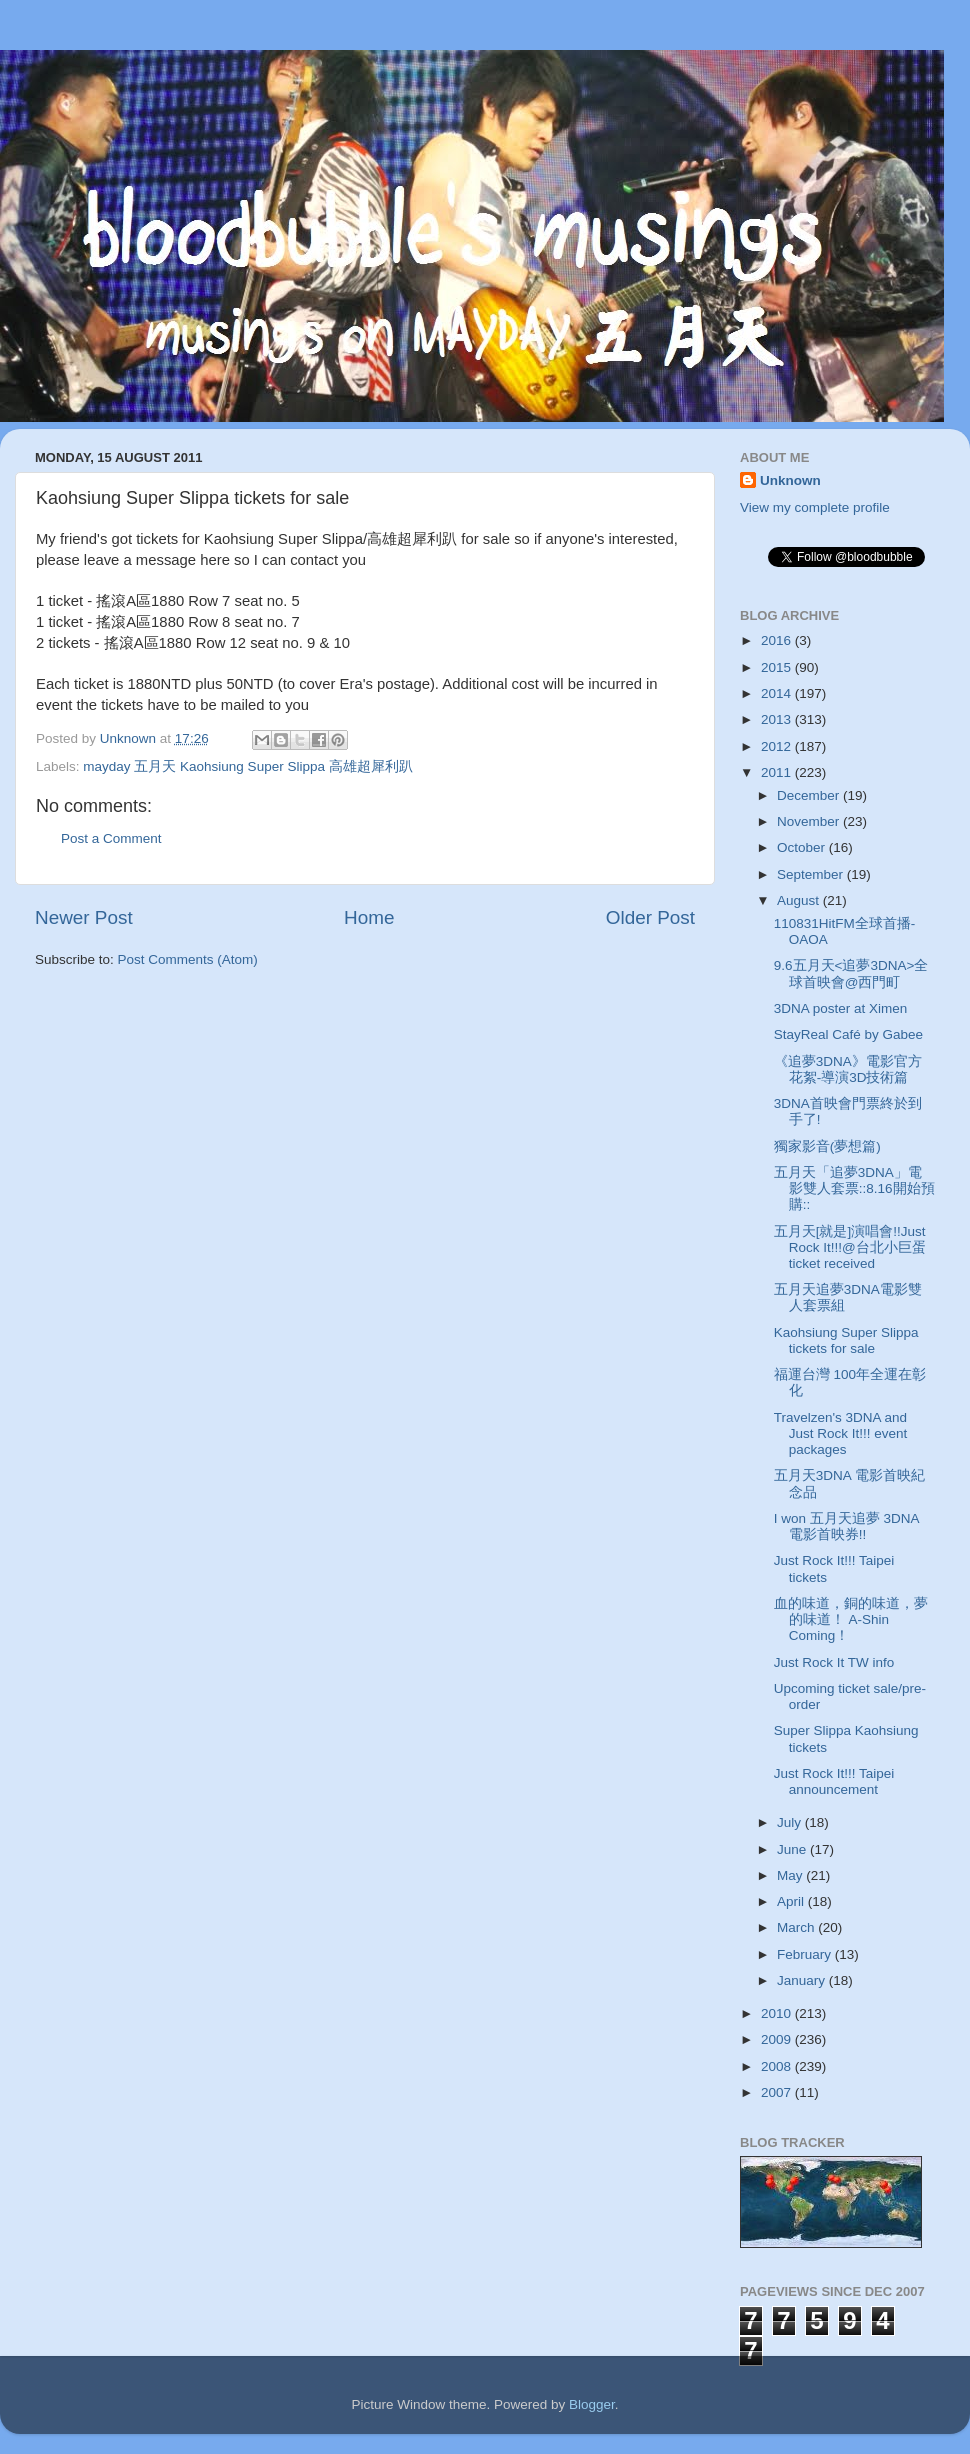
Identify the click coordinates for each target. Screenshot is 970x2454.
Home (369, 917)
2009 (778, 2039)
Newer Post (84, 917)
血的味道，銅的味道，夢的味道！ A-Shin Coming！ (851, 1619)
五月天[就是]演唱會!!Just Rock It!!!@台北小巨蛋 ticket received (850, 1247)
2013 (778, 719)
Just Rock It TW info (834, 1662)
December (810, 795)
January (803, 1980)
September (812, 874)
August (800, 900)
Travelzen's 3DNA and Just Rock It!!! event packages (841, 1433)
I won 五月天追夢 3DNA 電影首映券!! (846, 1526)
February (806, 1954)
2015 (778, 667)
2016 (778, 640)
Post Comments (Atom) (188, 959)
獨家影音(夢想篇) (827, 1146)
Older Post (650, 917)
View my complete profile (815, 507)
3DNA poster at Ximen (841, 1008)
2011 (778, 772)
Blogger (592, 2404)
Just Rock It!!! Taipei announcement (834, 1781)
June (793, 1849)
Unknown (790, 480)
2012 (778, 746)
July (791, 1822)
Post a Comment (111, 838)
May (791, 1875)
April (792, 1901)
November (810, 821)
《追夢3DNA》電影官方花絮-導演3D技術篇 (848, 1069)
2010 (778, 2013)
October (803, 847)
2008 (778, 2066)
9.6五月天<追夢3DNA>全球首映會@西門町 (851, 973)
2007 (778, 2092)
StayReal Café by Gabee (848, 1034)
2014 (778, 693)
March (797, 1927)
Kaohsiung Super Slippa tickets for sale (846, 1340)
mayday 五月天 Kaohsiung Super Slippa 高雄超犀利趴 (247, 766)
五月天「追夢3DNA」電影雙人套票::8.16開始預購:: (854, 1188)
